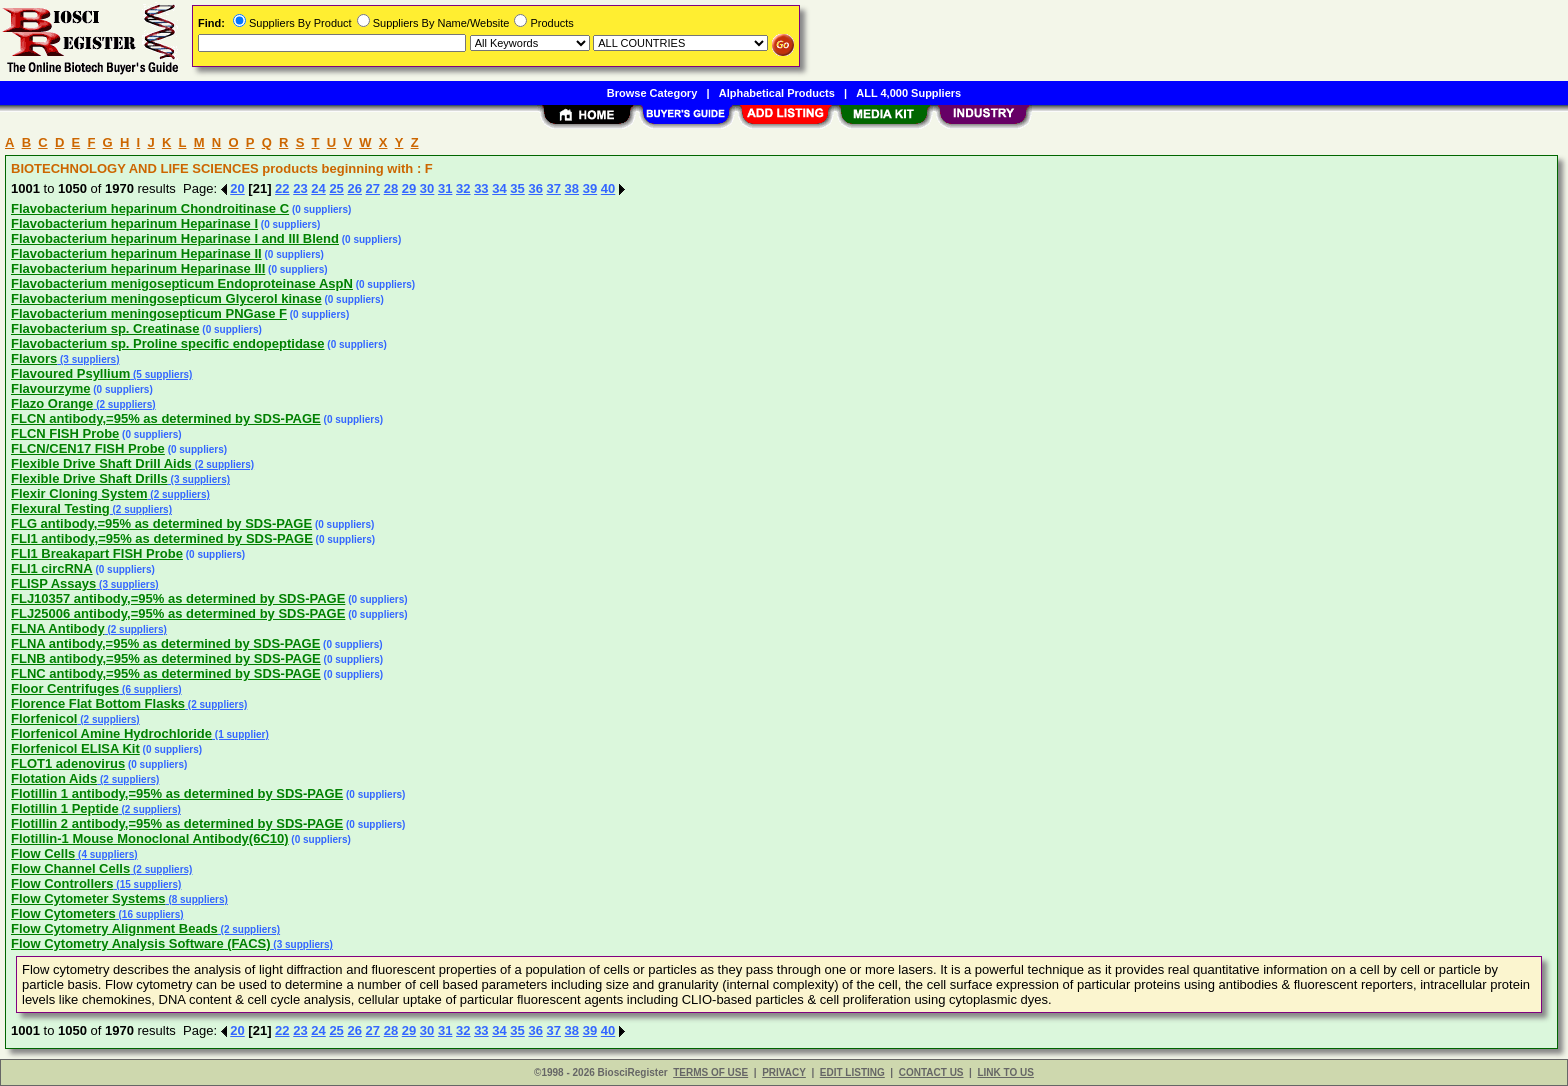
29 (409, 188)
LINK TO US (1005, 1072)
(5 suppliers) (161, 374)
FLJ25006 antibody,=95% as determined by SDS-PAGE (178, 613)
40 (608, 188)
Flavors (34, 358)
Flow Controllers (62, 883)
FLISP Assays (53, 583)
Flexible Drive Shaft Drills (89, 478)
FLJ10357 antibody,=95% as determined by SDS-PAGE (178, 598)
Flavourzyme (50, 388)
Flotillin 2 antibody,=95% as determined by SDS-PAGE (177, 823)
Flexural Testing (60, 508)
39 (590, 188)
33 (481, 188)
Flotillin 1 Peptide (65, 808)
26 (354, 188)
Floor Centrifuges (65, 688)
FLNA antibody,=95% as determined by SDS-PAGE (165, 643)
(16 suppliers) (150, 914)
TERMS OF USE (710, 1072)
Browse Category (652, 93)
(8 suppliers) (197, 899)
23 (300, 188)
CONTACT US (931, 1072)
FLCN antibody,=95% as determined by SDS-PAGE (166, 418)
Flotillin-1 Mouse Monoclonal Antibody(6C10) (150, 838)
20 (237, 188)
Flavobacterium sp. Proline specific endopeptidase (168, 343)
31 (445, 188)
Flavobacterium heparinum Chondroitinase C (150, 208)
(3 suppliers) (88, 359)
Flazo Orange (52, 403)
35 (517, 188)
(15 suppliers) (148, 884)
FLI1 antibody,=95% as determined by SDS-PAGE (162, 538)
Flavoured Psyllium (70, 373)
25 (336, 188)
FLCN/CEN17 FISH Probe (88, 448)
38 (572, 188)
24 (318, 188)
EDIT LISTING (852, 1072)
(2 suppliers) (124, 404)
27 (373, 188)
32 (463, 188)
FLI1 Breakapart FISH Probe (97, 553)
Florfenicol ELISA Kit (75, 748)
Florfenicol (44, 718)
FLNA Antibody (58, 628)
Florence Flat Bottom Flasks (98, 703)
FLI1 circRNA (52, 568)
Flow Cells (43, 853)
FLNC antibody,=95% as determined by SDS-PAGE (166, 673)
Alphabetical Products (777, 93)
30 (427, 188)
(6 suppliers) (150, 689)
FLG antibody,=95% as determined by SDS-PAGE (161, 523)
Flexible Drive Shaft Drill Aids (101, 463)
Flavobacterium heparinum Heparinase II (136, 253)
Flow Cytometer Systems (88, 898)
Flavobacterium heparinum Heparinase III (138, 268)
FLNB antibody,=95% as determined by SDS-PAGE (166, 658)
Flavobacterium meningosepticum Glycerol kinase (166, 298)
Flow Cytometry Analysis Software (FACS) (141, 943)
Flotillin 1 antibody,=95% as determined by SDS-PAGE (177, 793)
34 (499, 188)
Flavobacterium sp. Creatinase (105, 328)
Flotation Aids (54, 778)
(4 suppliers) (106, 854)
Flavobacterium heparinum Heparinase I (134, 223)
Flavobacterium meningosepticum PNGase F (149, 313)
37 (554, 188)
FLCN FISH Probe (65, 433)
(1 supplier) (240, 734)
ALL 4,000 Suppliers (908, 93)
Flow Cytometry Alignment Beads (114, 928)
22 (282, 188)
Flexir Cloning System (79, 493)
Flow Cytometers (63, 913)
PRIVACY (784, 1072)
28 (391, 188)
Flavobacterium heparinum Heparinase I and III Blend (175, 238)
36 (535, 188)
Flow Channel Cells (70, 868)
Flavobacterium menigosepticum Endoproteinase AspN (182, 283)
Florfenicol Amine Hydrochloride (111, 733)
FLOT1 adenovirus (68, 763)
